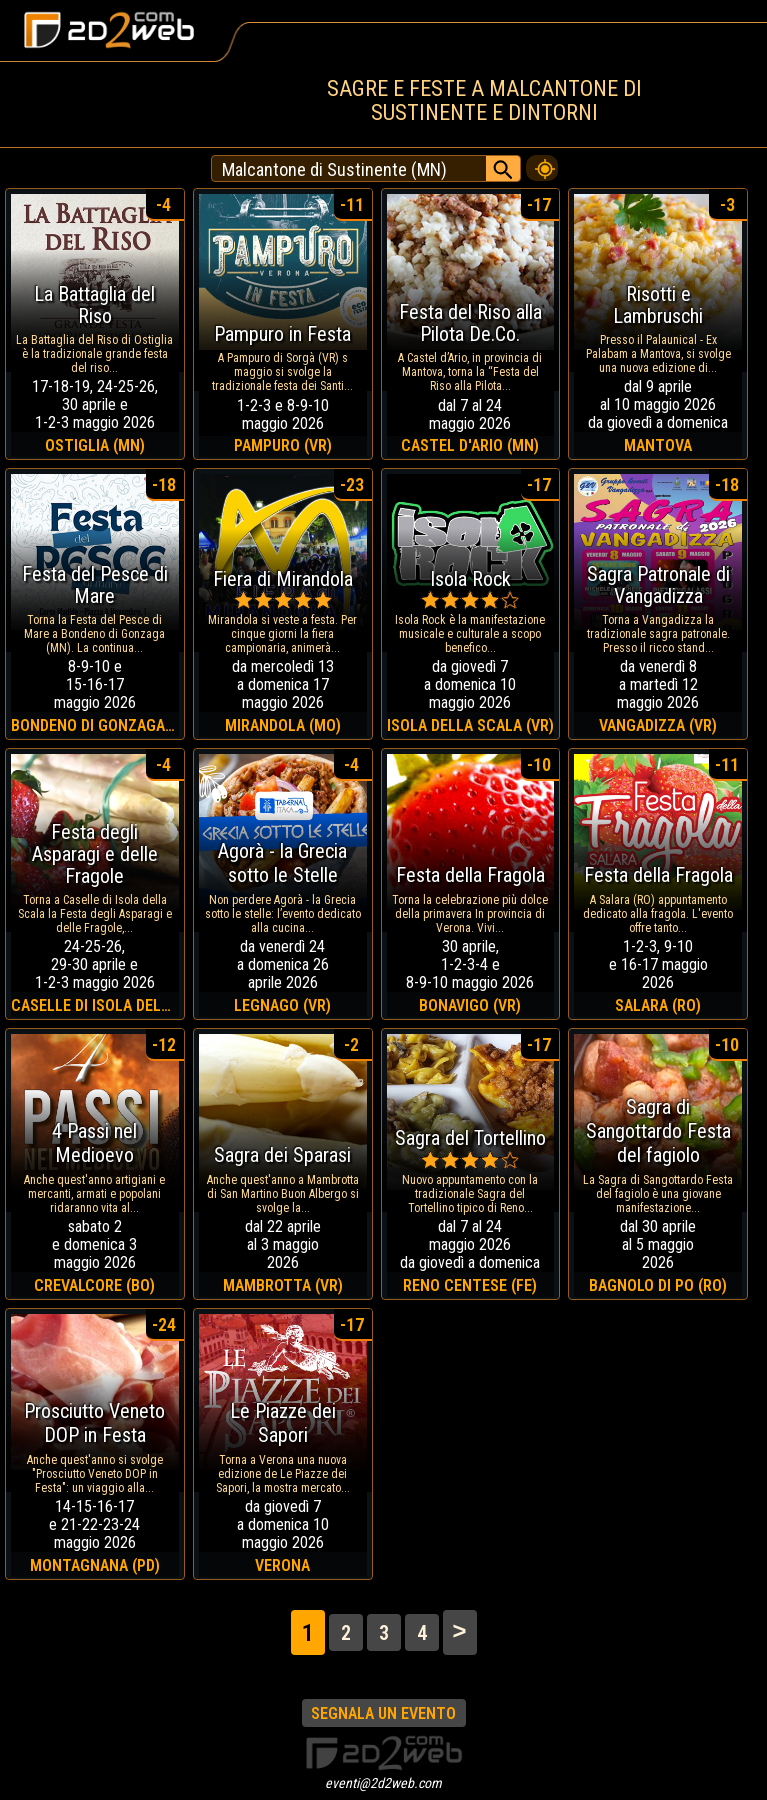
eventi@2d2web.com (383, 1783)
